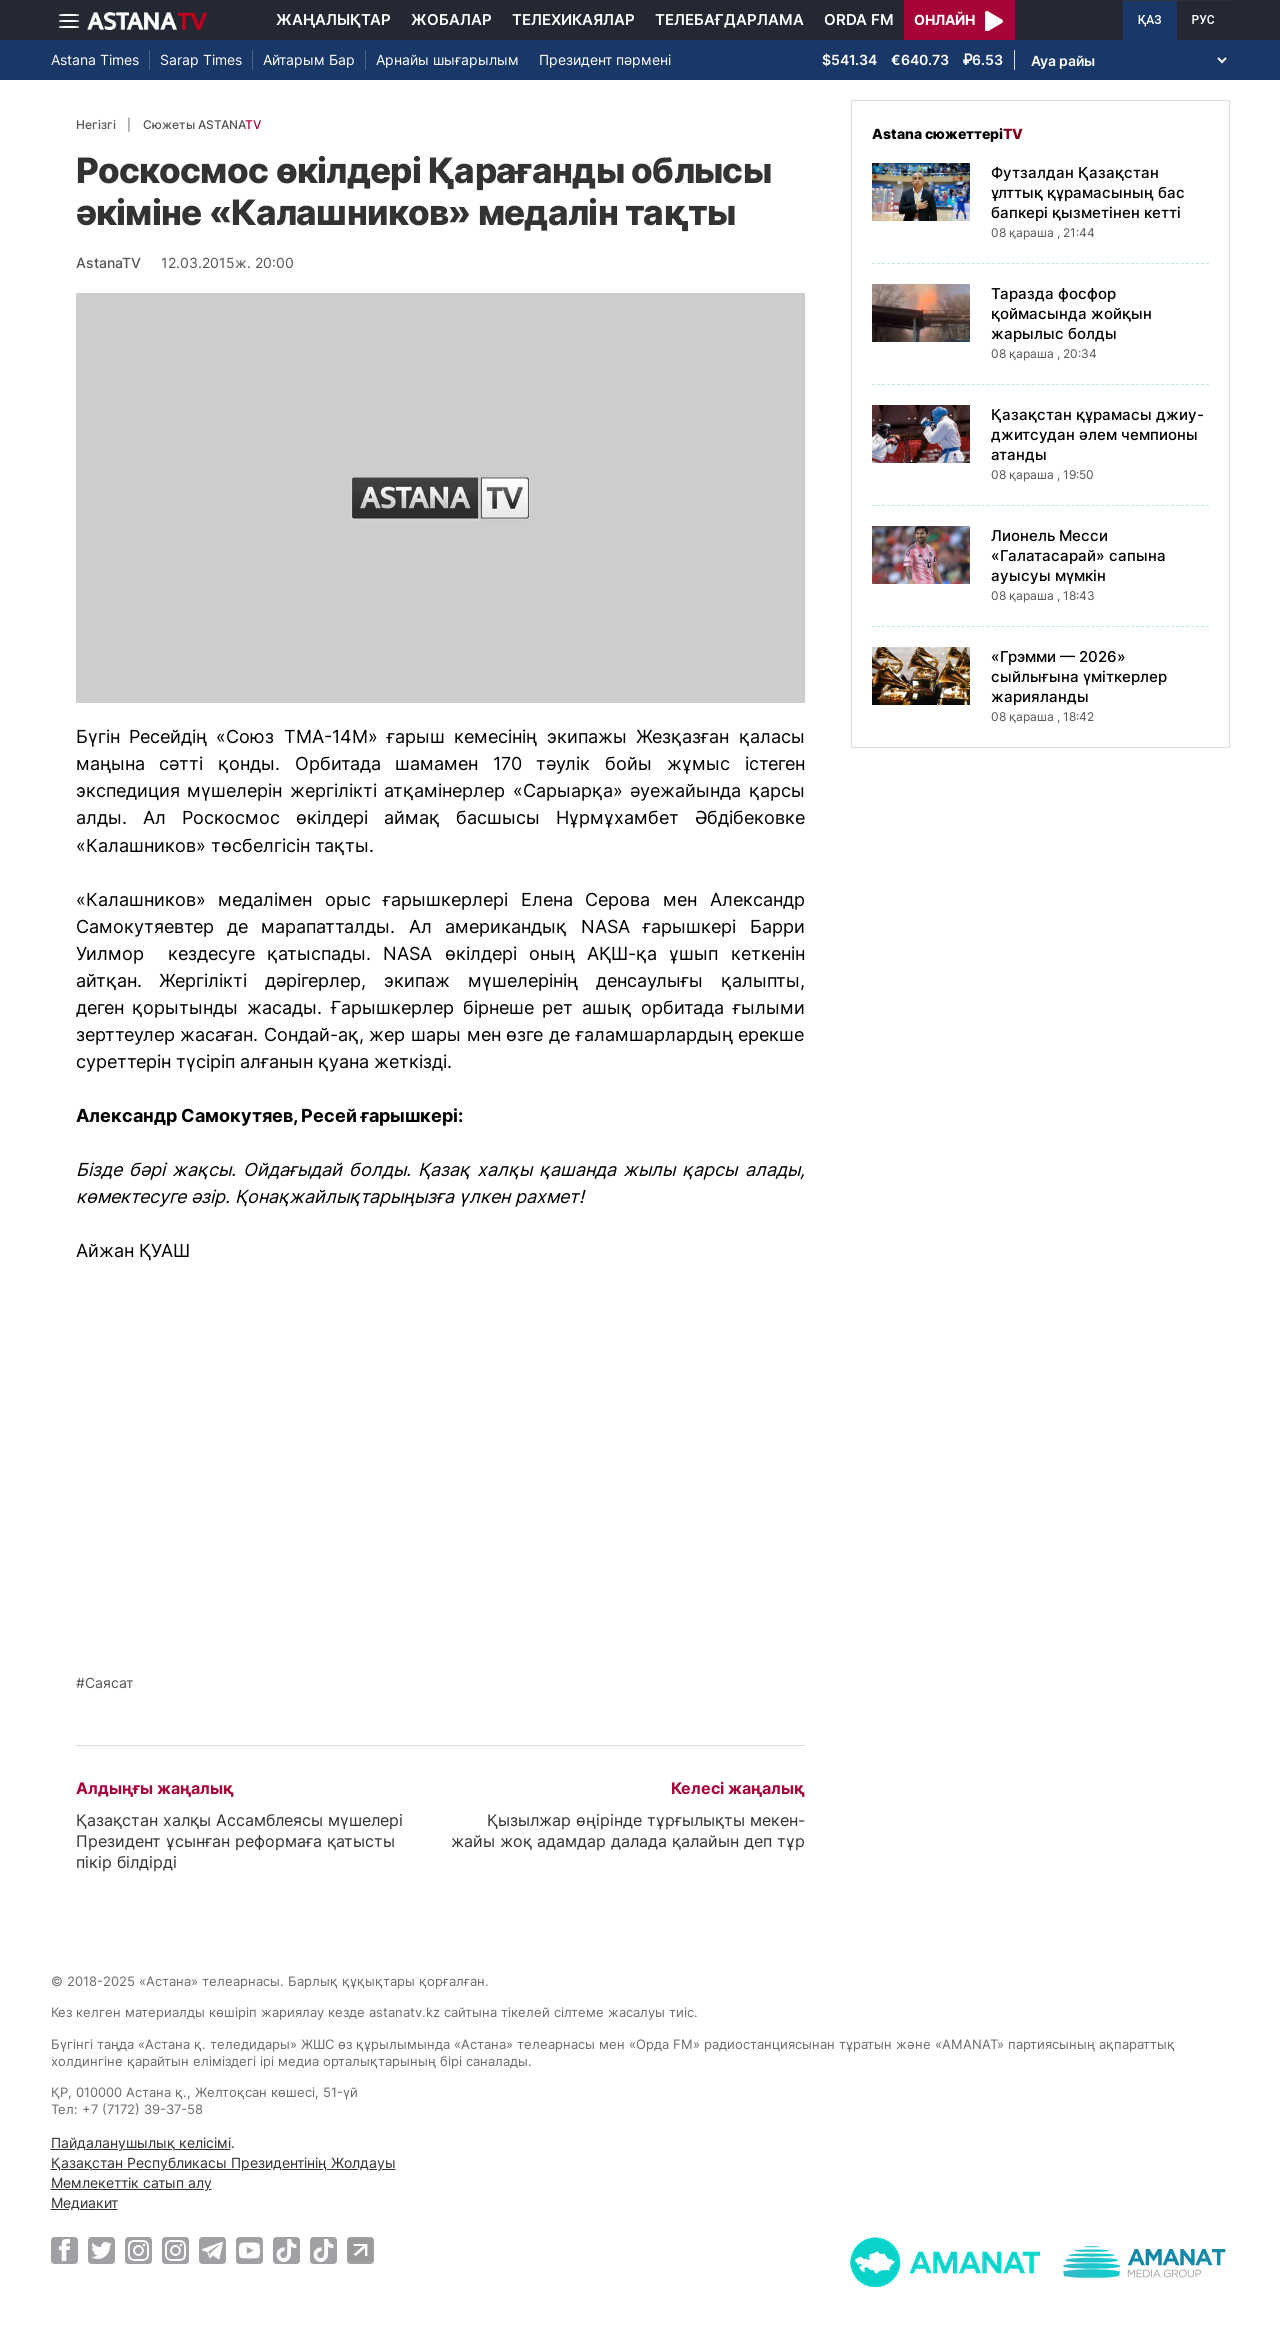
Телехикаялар (573, 19)
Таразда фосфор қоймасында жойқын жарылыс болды (1071, 313)
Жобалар (451, 19)
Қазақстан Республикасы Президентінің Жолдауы (223, 2162)
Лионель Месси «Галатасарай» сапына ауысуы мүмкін (1078, 555)
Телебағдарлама (729, 19)
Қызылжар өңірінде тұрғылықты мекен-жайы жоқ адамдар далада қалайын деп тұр (628, 1830)
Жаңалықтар (333, 19)
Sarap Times (201, 59)
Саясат (109, 1683)
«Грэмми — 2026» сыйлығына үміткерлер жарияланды (1079, 676)
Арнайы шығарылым (447, 59)
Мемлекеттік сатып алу (131, 2182)
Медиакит (84, 2202)
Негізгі (96, 124)
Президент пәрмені (605, 59)
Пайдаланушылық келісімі (141, 2142)
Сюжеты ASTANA (202, 124)
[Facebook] (64, 2250)
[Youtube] (249, 2250)
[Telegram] (212, 2250)
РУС (1203, 20)
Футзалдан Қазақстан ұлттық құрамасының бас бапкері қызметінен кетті (1088, 192)
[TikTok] (286, 2250)
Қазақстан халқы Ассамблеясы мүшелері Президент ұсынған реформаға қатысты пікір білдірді (239, 1841)
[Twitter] (101, 2250)
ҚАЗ (1150, 20)
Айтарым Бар (309, 59)
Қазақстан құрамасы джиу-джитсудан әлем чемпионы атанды (1097, 434)
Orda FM (859, 19)
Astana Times (95, 59)
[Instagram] (138, 2250)
